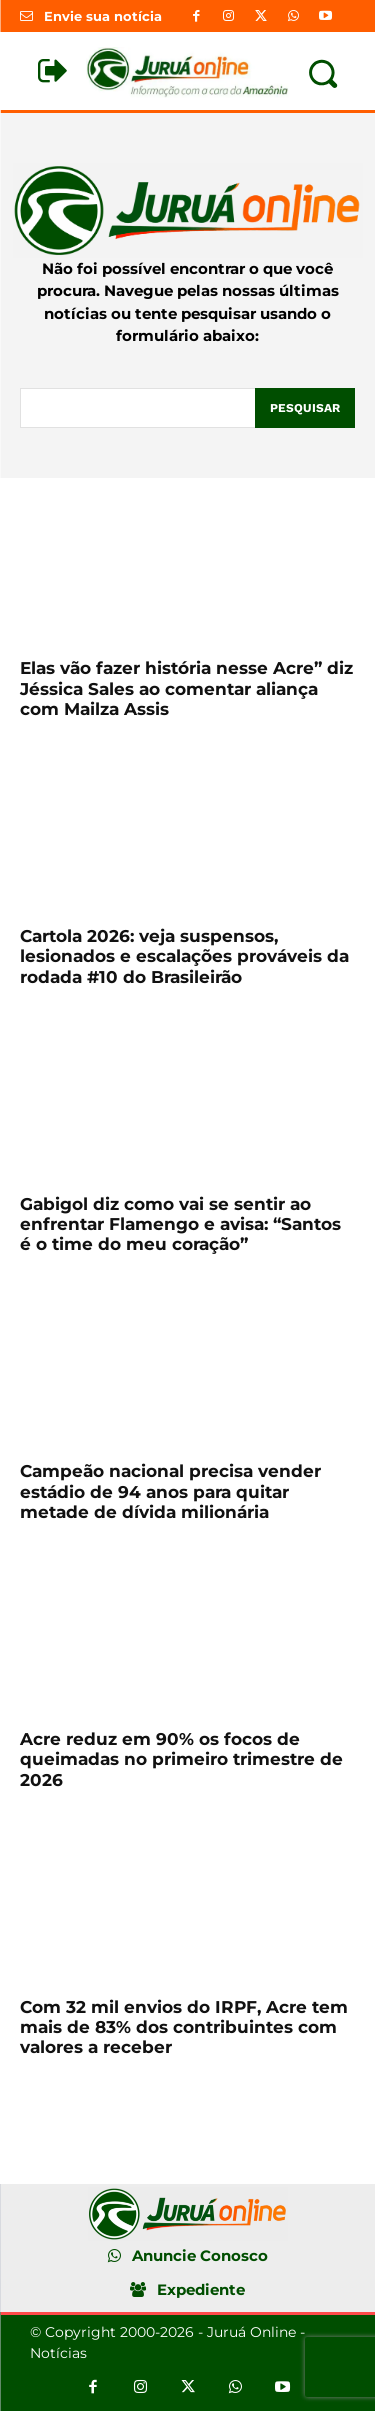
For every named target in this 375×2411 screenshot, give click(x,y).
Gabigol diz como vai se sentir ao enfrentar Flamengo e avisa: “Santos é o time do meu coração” (180, 1224)
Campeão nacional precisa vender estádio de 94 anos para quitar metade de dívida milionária (170, 1491)
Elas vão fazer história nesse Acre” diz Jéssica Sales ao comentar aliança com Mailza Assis (186, 688)
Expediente (201, 2289)
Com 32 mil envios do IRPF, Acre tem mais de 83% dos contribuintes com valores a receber (184, 2027)
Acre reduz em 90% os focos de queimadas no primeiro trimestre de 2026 (181, 1759)
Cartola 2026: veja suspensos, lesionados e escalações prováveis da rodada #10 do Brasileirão (184, 956)
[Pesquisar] (305, 408)
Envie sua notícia (103, 16)
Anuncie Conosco (200, 2255)
